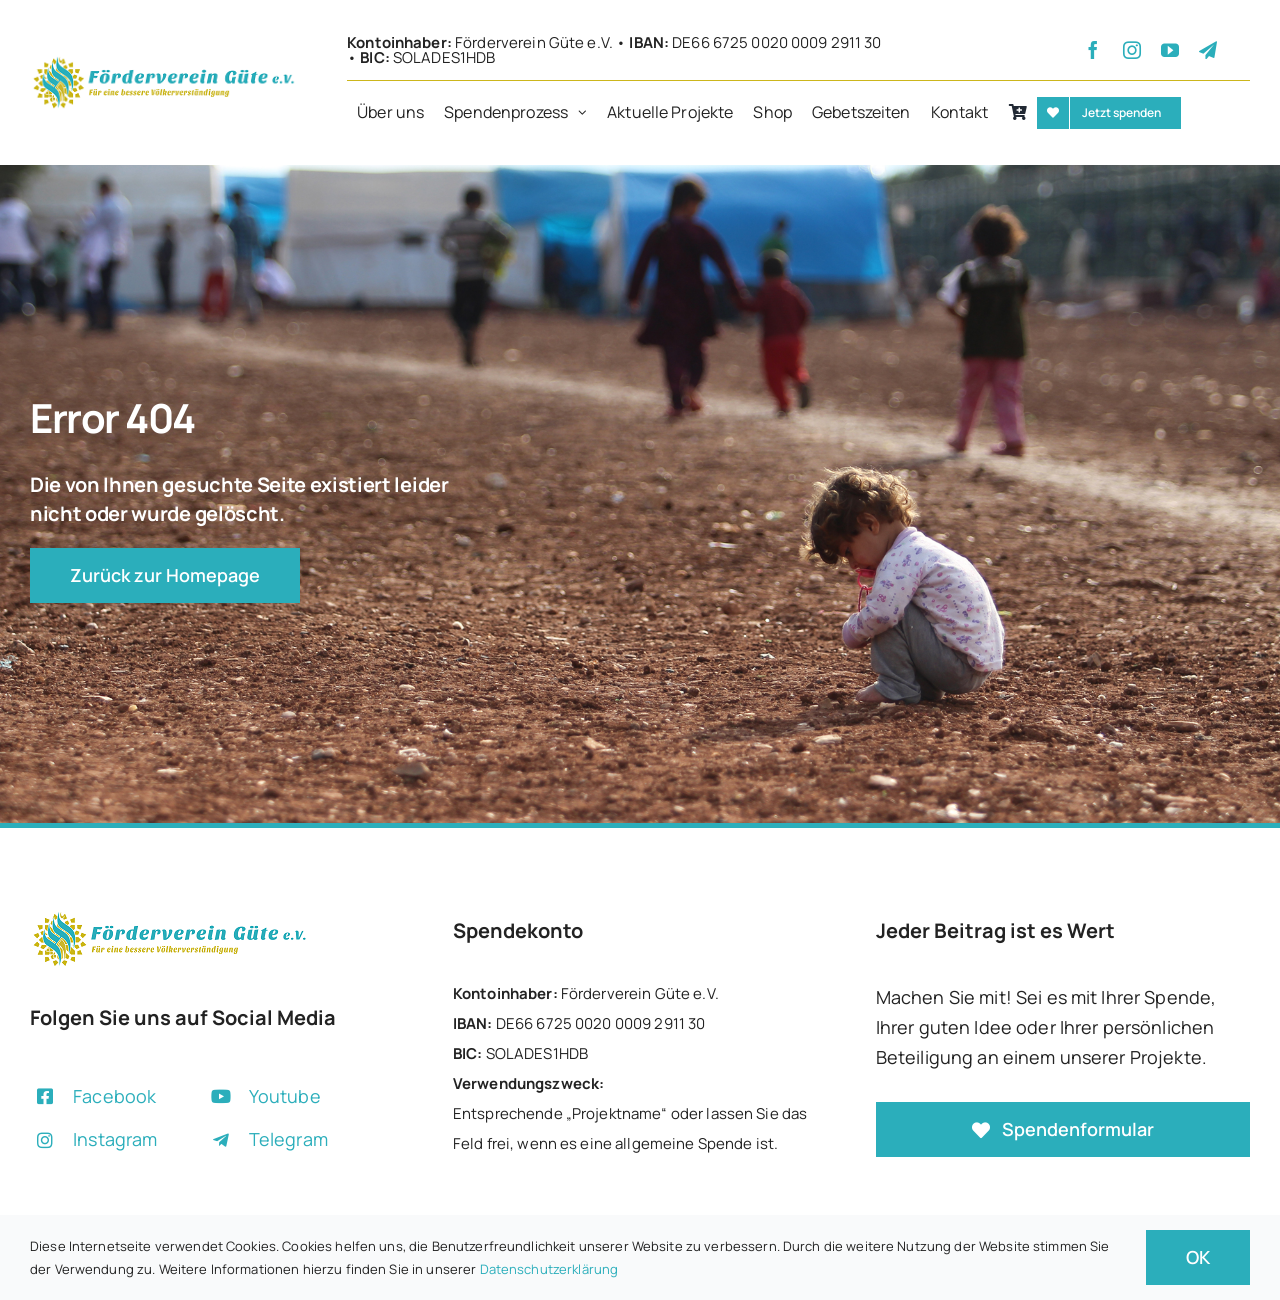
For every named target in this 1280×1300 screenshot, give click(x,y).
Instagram (115, 1139)
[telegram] (1208, 50)
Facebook (114, 1096)
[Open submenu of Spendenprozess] (587, 113)
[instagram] (1132, 50)
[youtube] (1170, 50)
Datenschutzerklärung (549, 1269)
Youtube (285, 1096)
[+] (164, 61)
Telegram (288, 1139)
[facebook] (1093, 50)
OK (1198, 1257)
